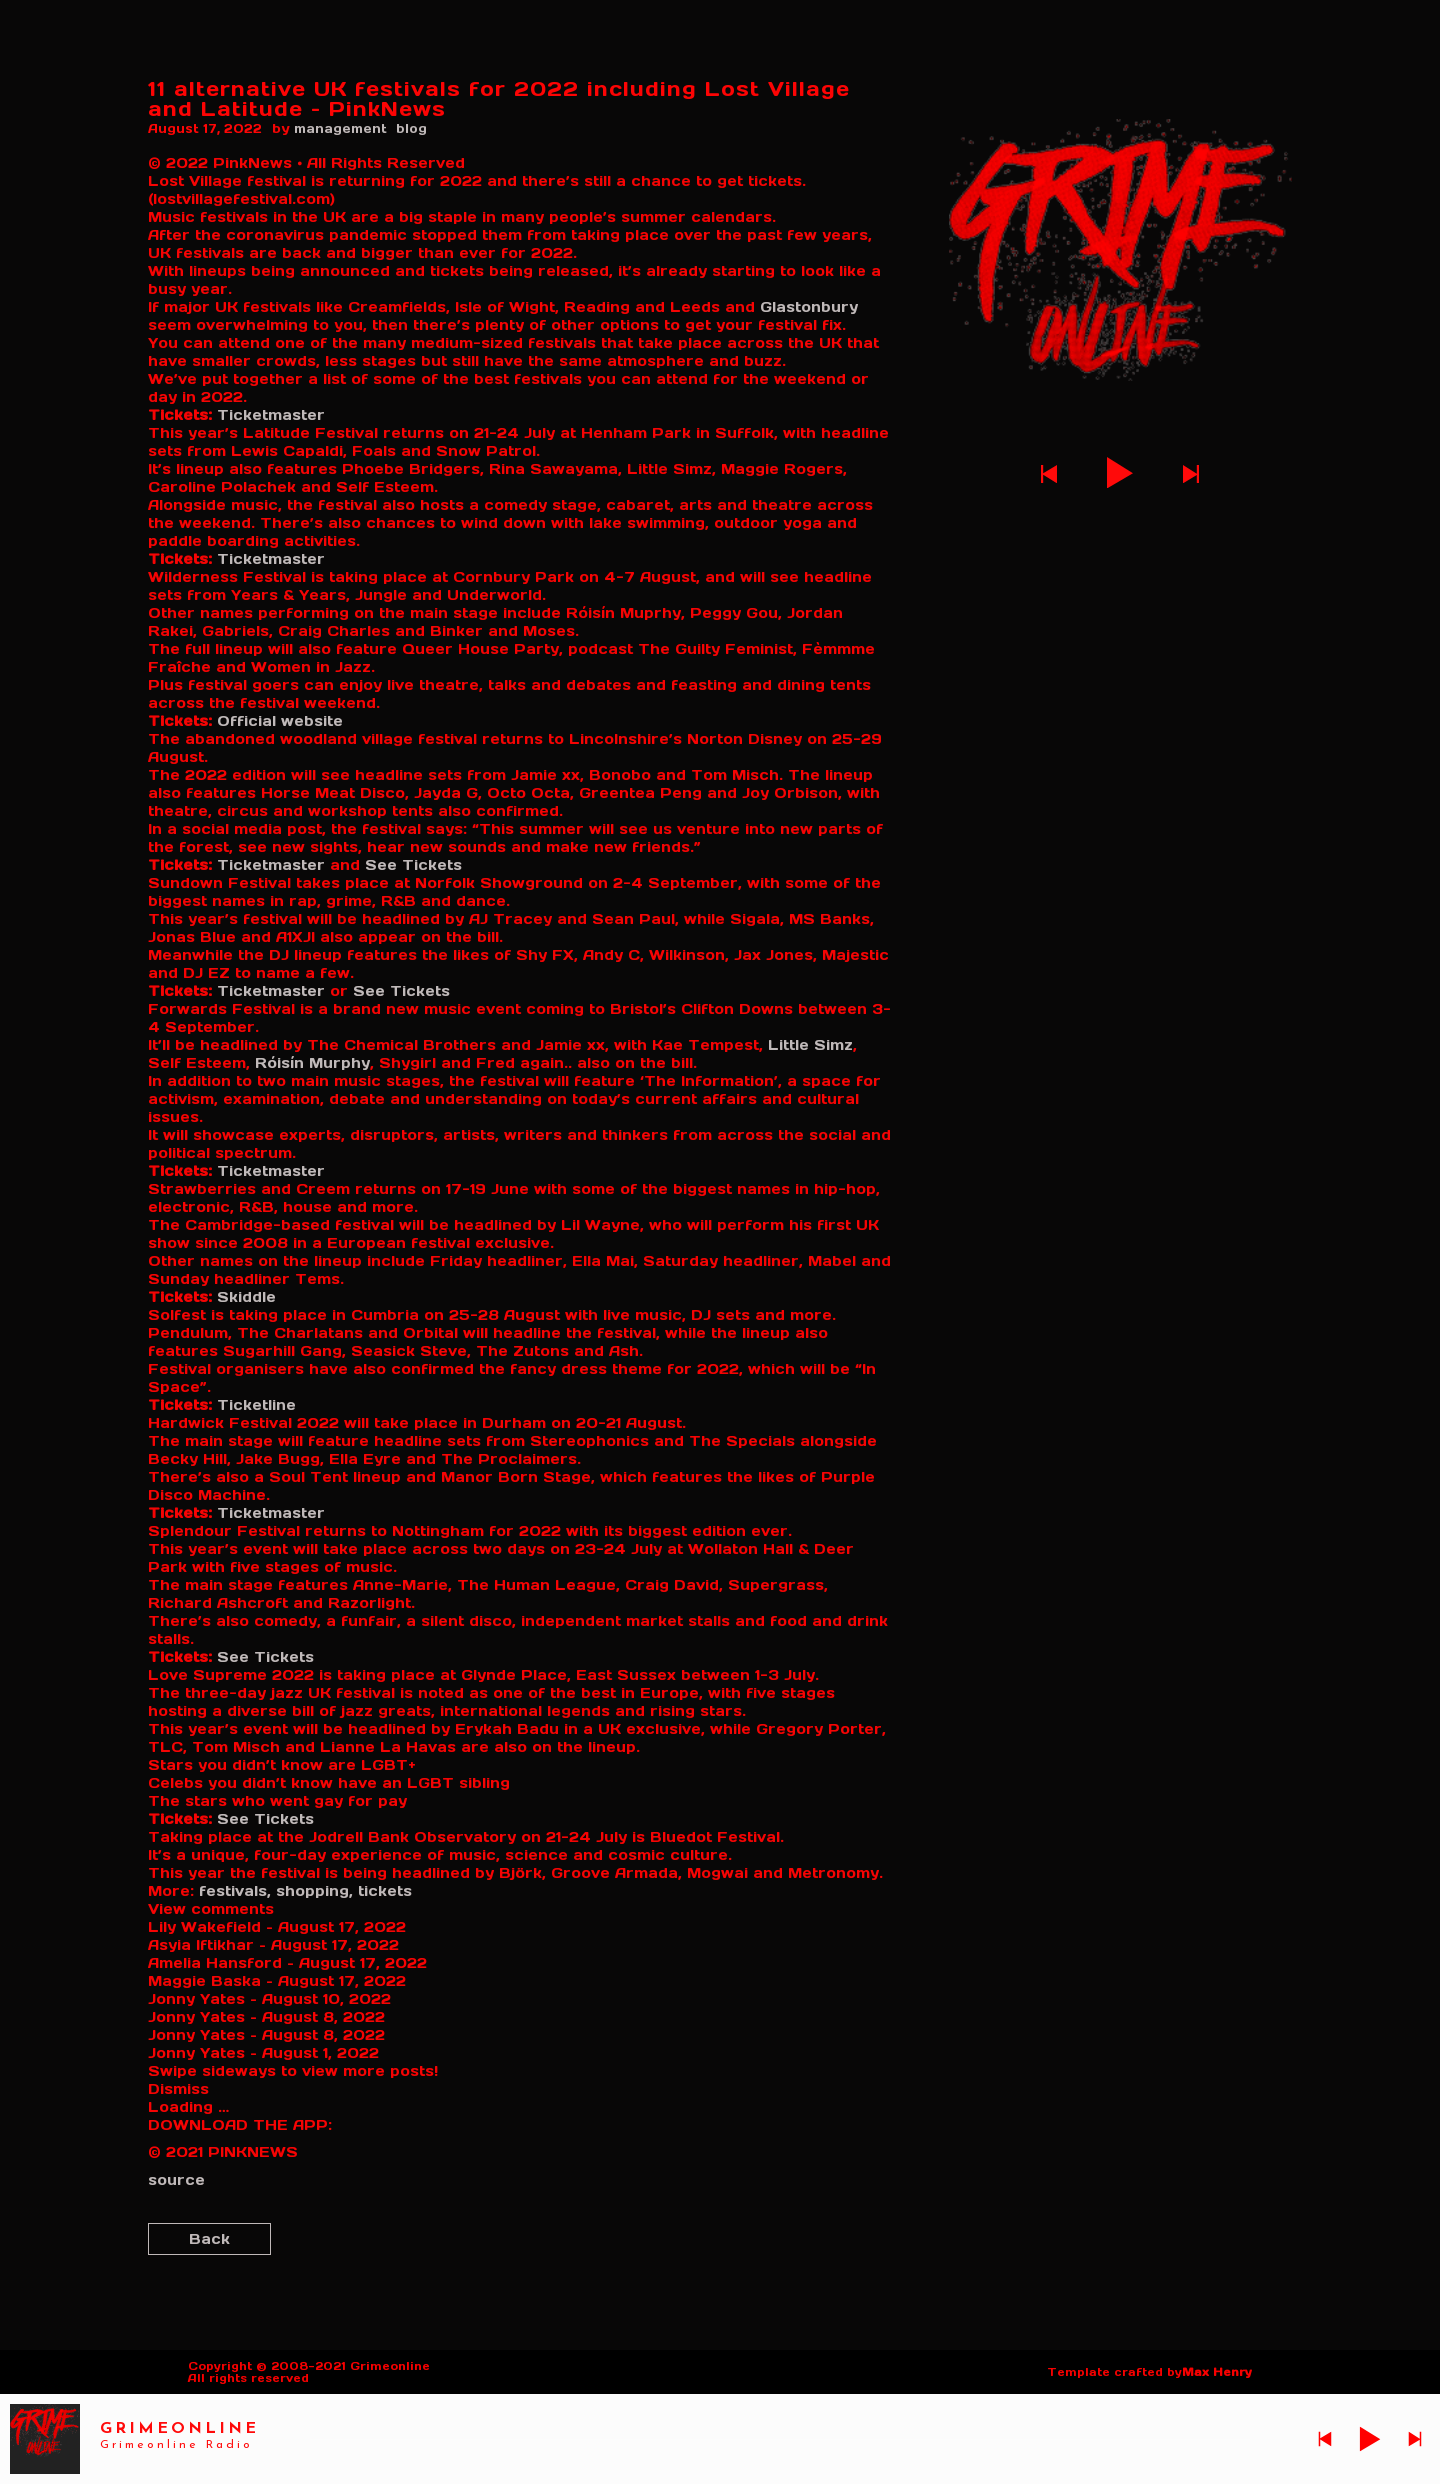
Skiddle (246, 1297)
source (176, 2180)
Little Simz (808, 1045)
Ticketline (256, 1405)
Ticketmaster (271, 415)
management (340, 128)
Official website (280, 721)
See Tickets (411, 865)
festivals (235, 1891)
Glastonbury (809, 307)
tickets (385, 1891)
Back (209, 2239)
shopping (314, 1891)
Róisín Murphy (312, 1063)
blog (411, 128)
